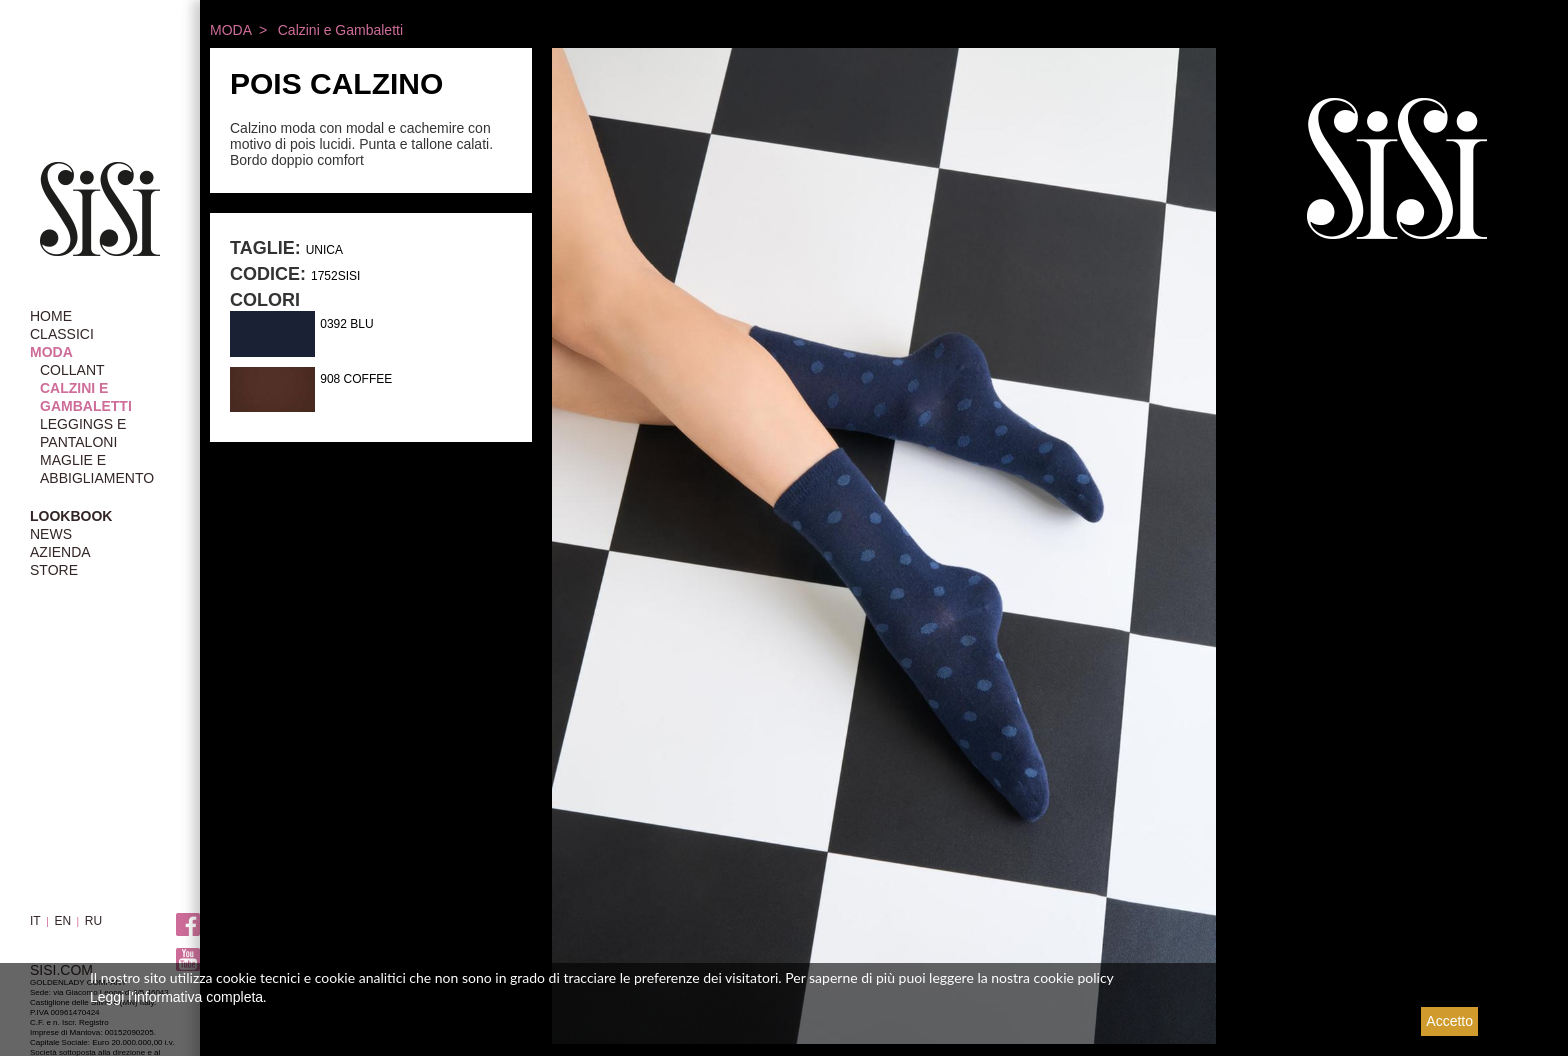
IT (35, 921)
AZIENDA (60, 552)
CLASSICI (62, 334)
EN (62, 921)
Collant (72, 370)
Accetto (1449, 1021)
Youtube (188, 960)
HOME (51, 316)
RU (93, 921)
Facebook (188, 925)
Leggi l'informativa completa (176, 997)
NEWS (51, 534)
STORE (54, 570)
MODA (51, 352)
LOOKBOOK (71, 516)
